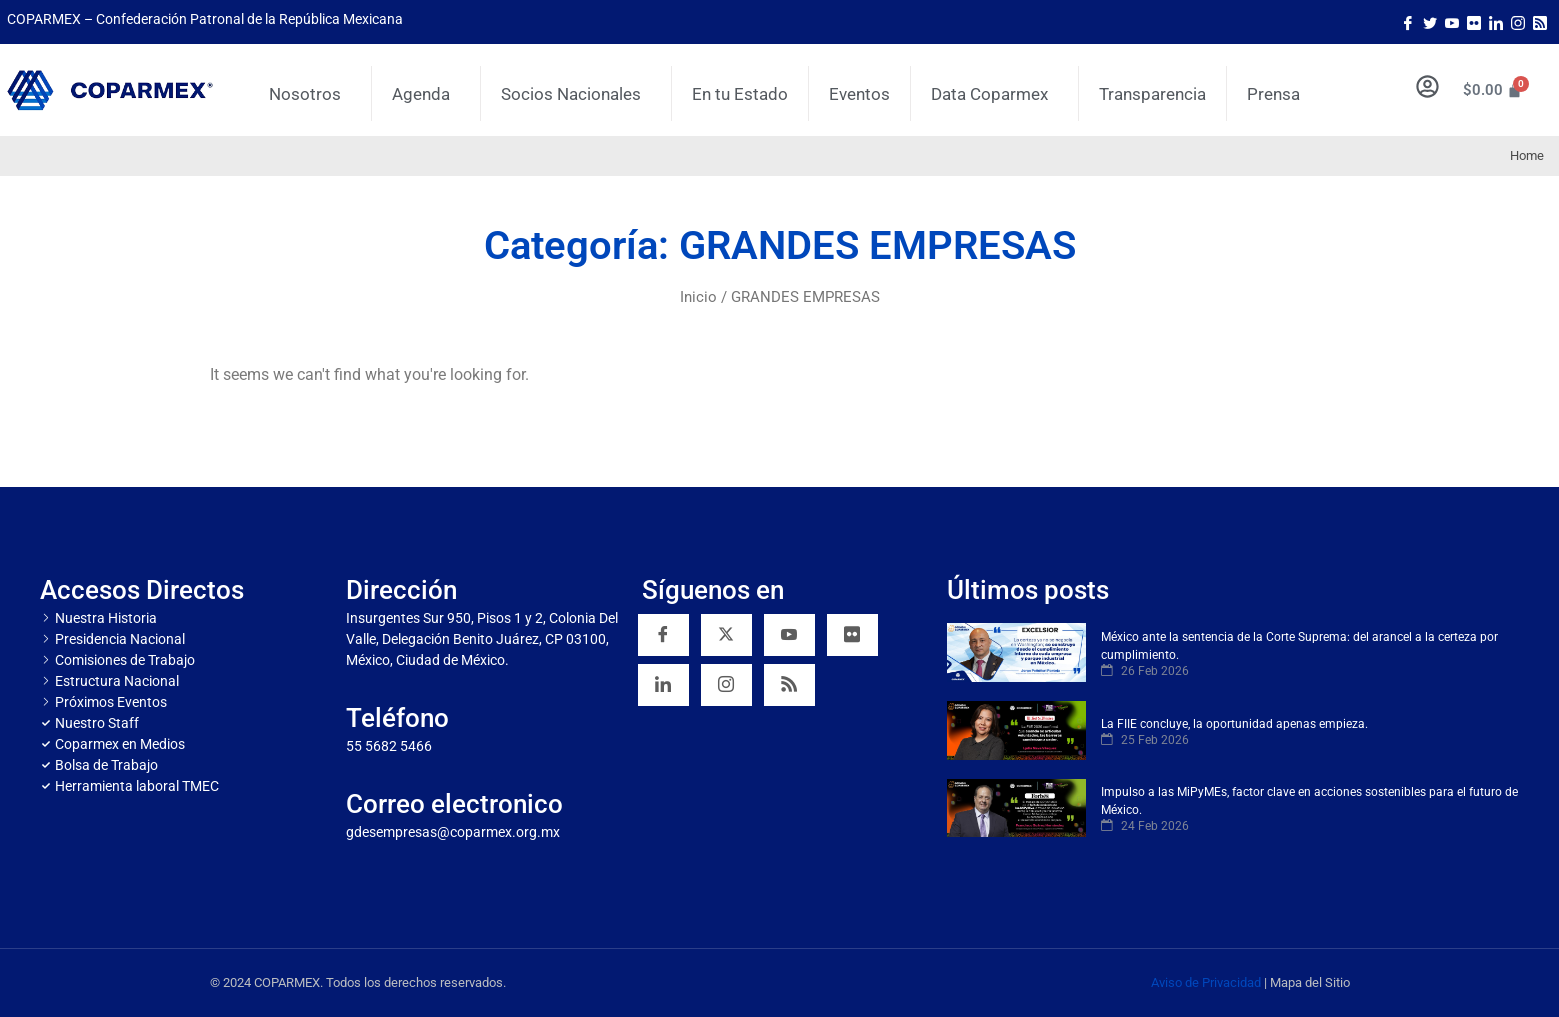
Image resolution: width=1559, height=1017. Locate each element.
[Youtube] (1452, 22)
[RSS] (789, 685)
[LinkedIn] (1496, 22)
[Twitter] (1430, 22)
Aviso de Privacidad (1206, 982)
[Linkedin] (663, 685)
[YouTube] (789, 635)
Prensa (1273, 94)
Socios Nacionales (576, 94)
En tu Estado (740, 94)
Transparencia (1152, 94)
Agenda (426, 94)
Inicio (698, 297)
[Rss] (1540, 22)
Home (1527, 155)
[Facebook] (1408, 22)
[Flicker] (1474, 22)
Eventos (859, 94)
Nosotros (310, 94)
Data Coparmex (994, 94)
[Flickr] (852, 635)
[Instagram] (1518, 22)
